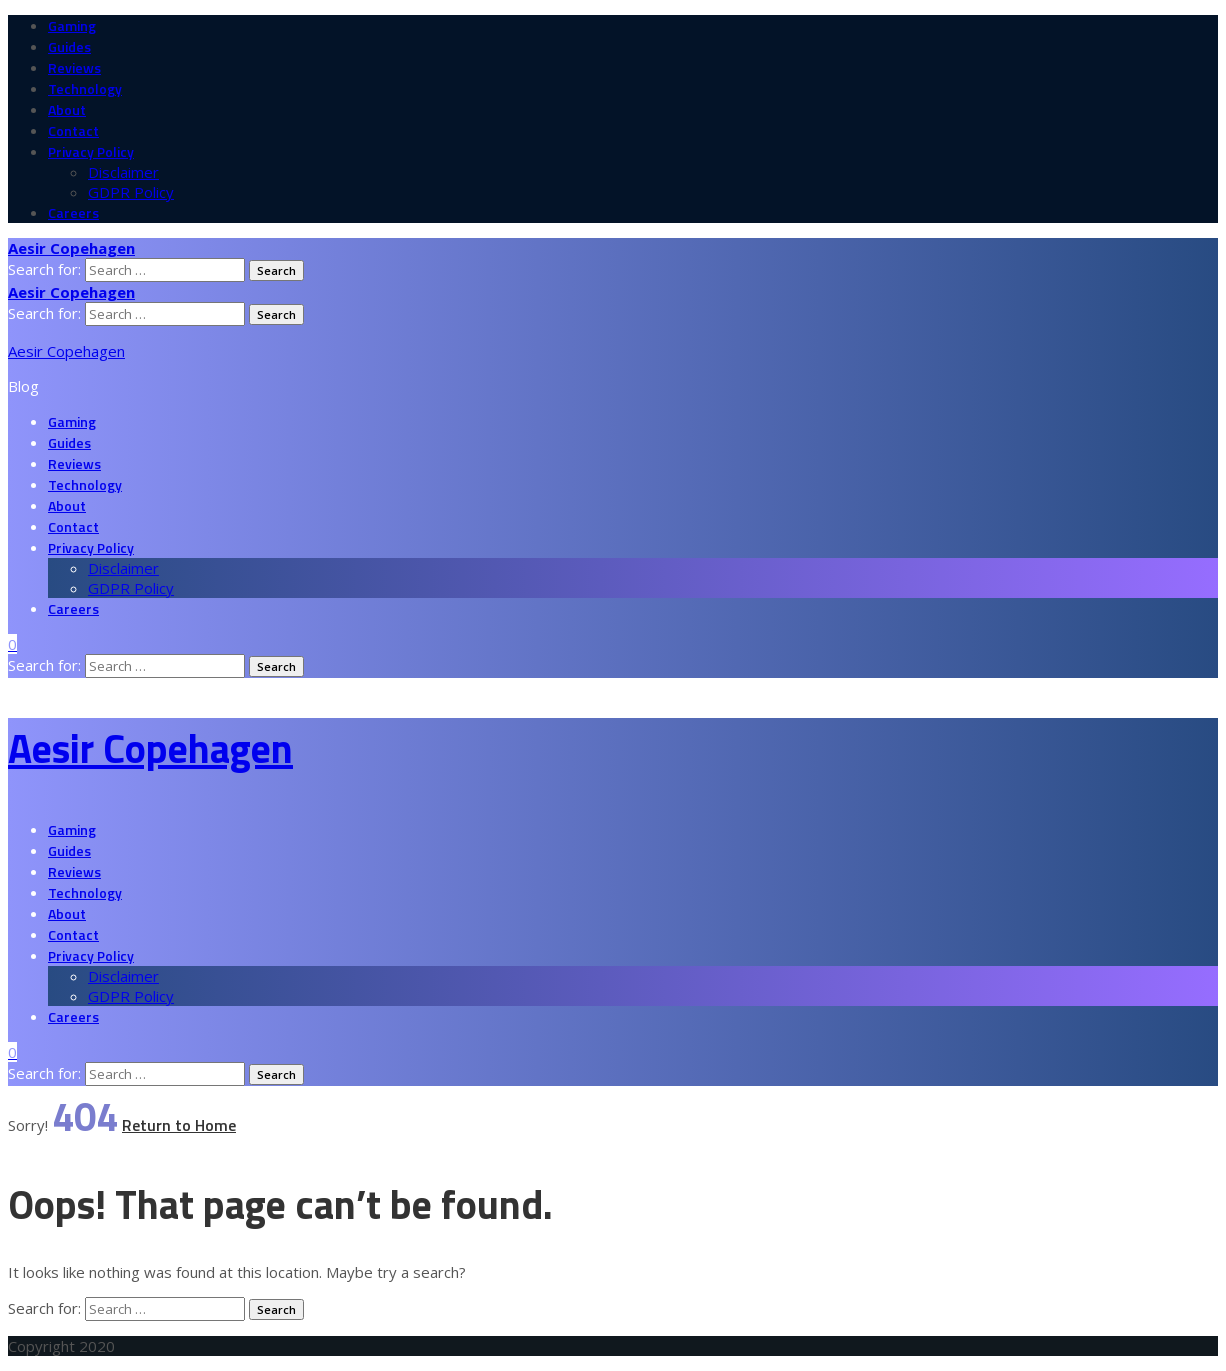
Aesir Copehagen (66, 351)
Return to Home (179, 1125)
